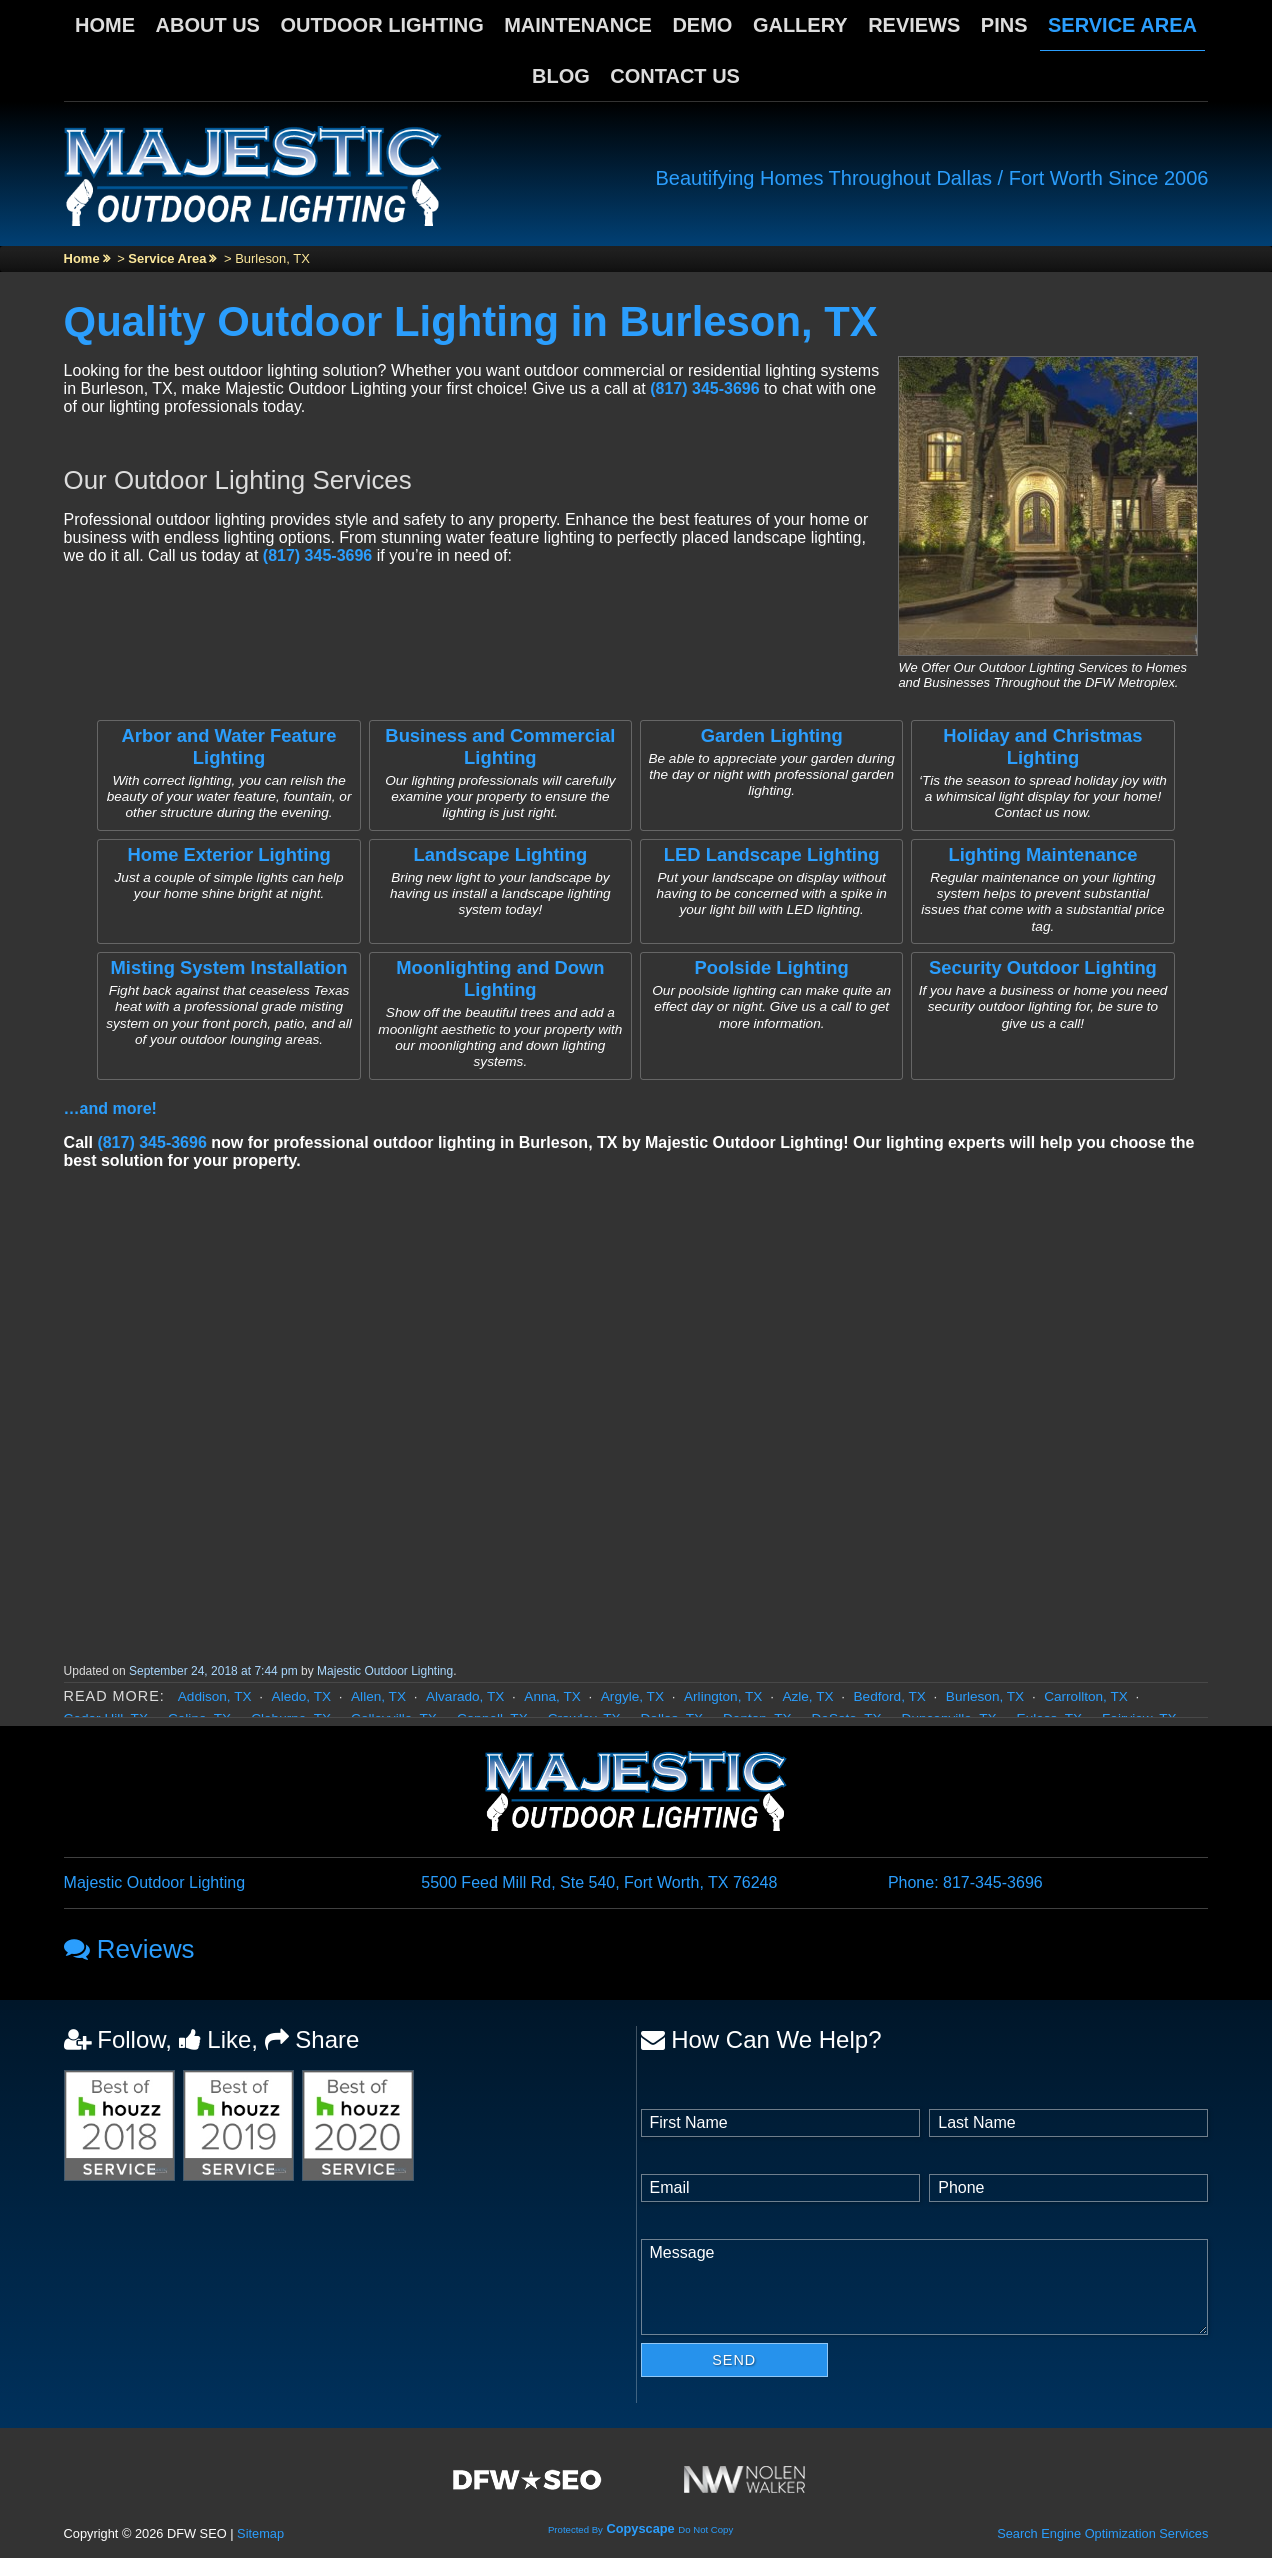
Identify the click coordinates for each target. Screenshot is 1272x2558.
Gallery (800, 25)
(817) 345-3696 (704, 388)
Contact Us (675, 76)
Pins (1004, 25)
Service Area (1122, 25)
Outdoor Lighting (381, 25)
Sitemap (260, 2533)
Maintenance (578, 25)
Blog (561, 76)
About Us (208, 25)
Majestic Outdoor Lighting (385, 1671)
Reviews (914, 25)
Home (105, 25)
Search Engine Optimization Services (1102, 2533)
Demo (702, 25)
